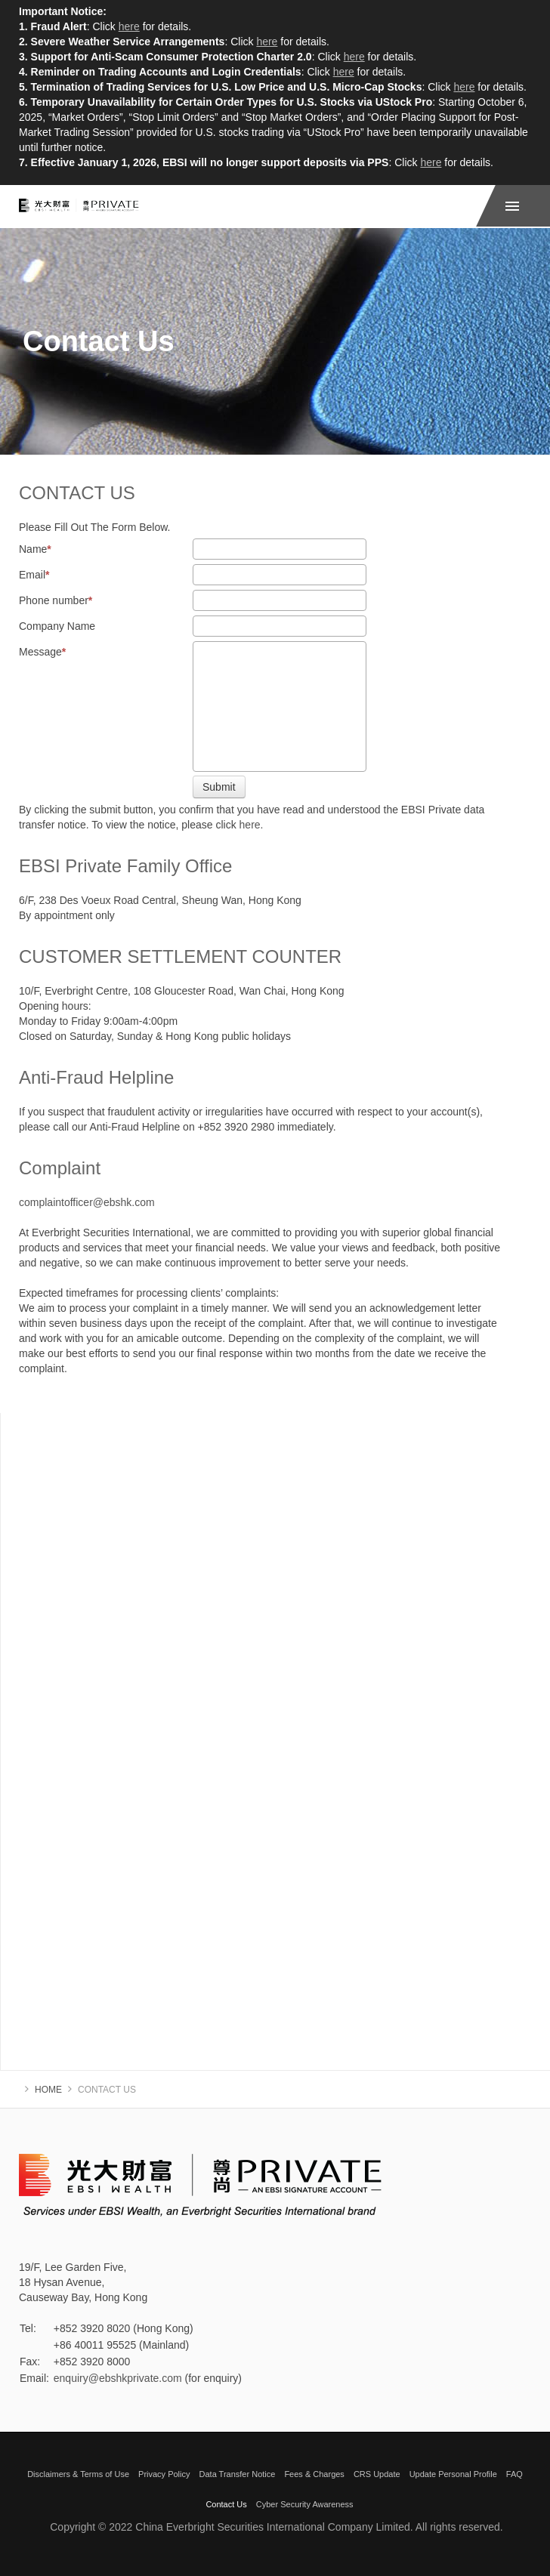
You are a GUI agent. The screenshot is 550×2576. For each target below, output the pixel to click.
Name (35, 549)
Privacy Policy (164, 2474)
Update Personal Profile (453, 2474)
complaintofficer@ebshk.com (87, 1202)
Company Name (57, 626)
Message (42, 652)
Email (34, 575)
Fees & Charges (314, 2474)
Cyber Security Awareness (305, 2504)
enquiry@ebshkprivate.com (118, 2378)
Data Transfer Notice (237, 2474)
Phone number (55, 600)
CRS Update (377, 2474)
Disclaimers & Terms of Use (78, 2474)
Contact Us (225, 2504)
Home (48, 2089)
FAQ (514, 2474)
